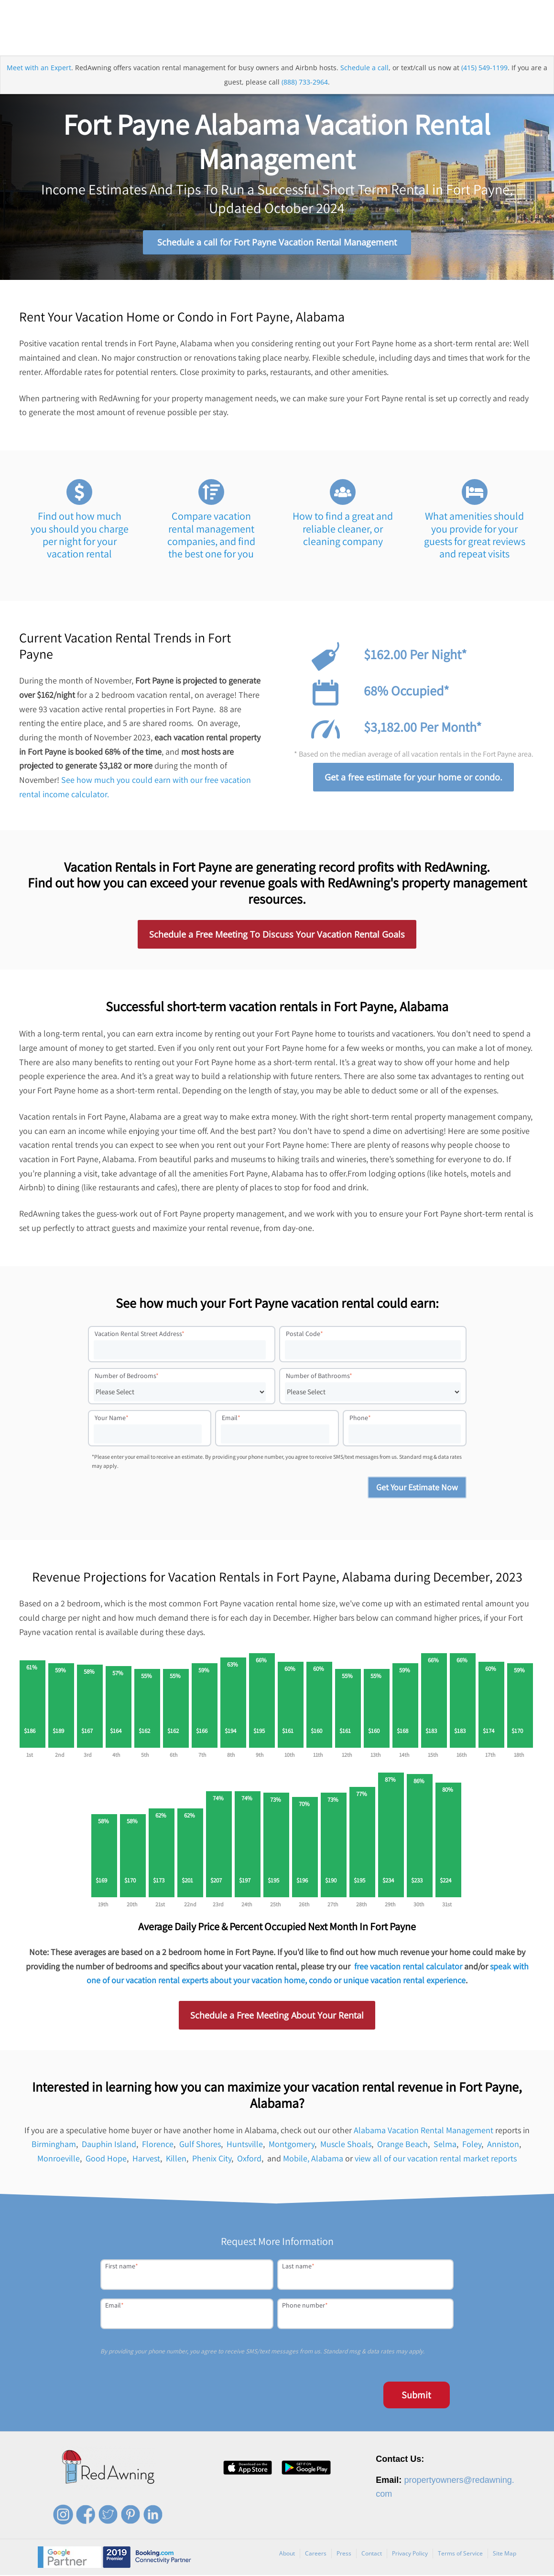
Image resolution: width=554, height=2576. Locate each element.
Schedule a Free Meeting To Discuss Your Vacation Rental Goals (277, 935)
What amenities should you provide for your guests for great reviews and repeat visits (474, 535)
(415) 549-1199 (484, 68)
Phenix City (211, 2159)
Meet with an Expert (39, 68)
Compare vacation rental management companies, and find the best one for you (211, 535)
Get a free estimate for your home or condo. (413, 778)
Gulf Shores (200, 2144)
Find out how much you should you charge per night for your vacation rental (80, 535)
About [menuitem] (287, 2554)
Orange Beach (402, 2144)
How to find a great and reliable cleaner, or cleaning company (343, 529)
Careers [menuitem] (315, 2554)
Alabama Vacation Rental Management (423, 2131)
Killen (176, 2159)
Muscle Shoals (345, 2144)
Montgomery (292, 2144)
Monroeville (58, 2159)
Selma (445, 2144)
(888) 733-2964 (305, 82)
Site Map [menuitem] (504, 2554)
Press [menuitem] (344, 2554)
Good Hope (106, 2159)
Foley (471, 2144)
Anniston (503, 2144)
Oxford (249, 2159)
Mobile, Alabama (313, 2159)
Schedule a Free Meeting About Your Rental (277, 2016)
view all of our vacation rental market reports (436, 2159)
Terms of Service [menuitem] (460, 2554)
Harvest (146, 2159)
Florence (158, 2144)
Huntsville (245, 2144)
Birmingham (54, 2144)
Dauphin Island (109, 2144)
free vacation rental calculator (408, 1967)
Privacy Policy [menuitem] (410, 2554)
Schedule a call (364, 68)
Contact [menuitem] (371, 2554)
